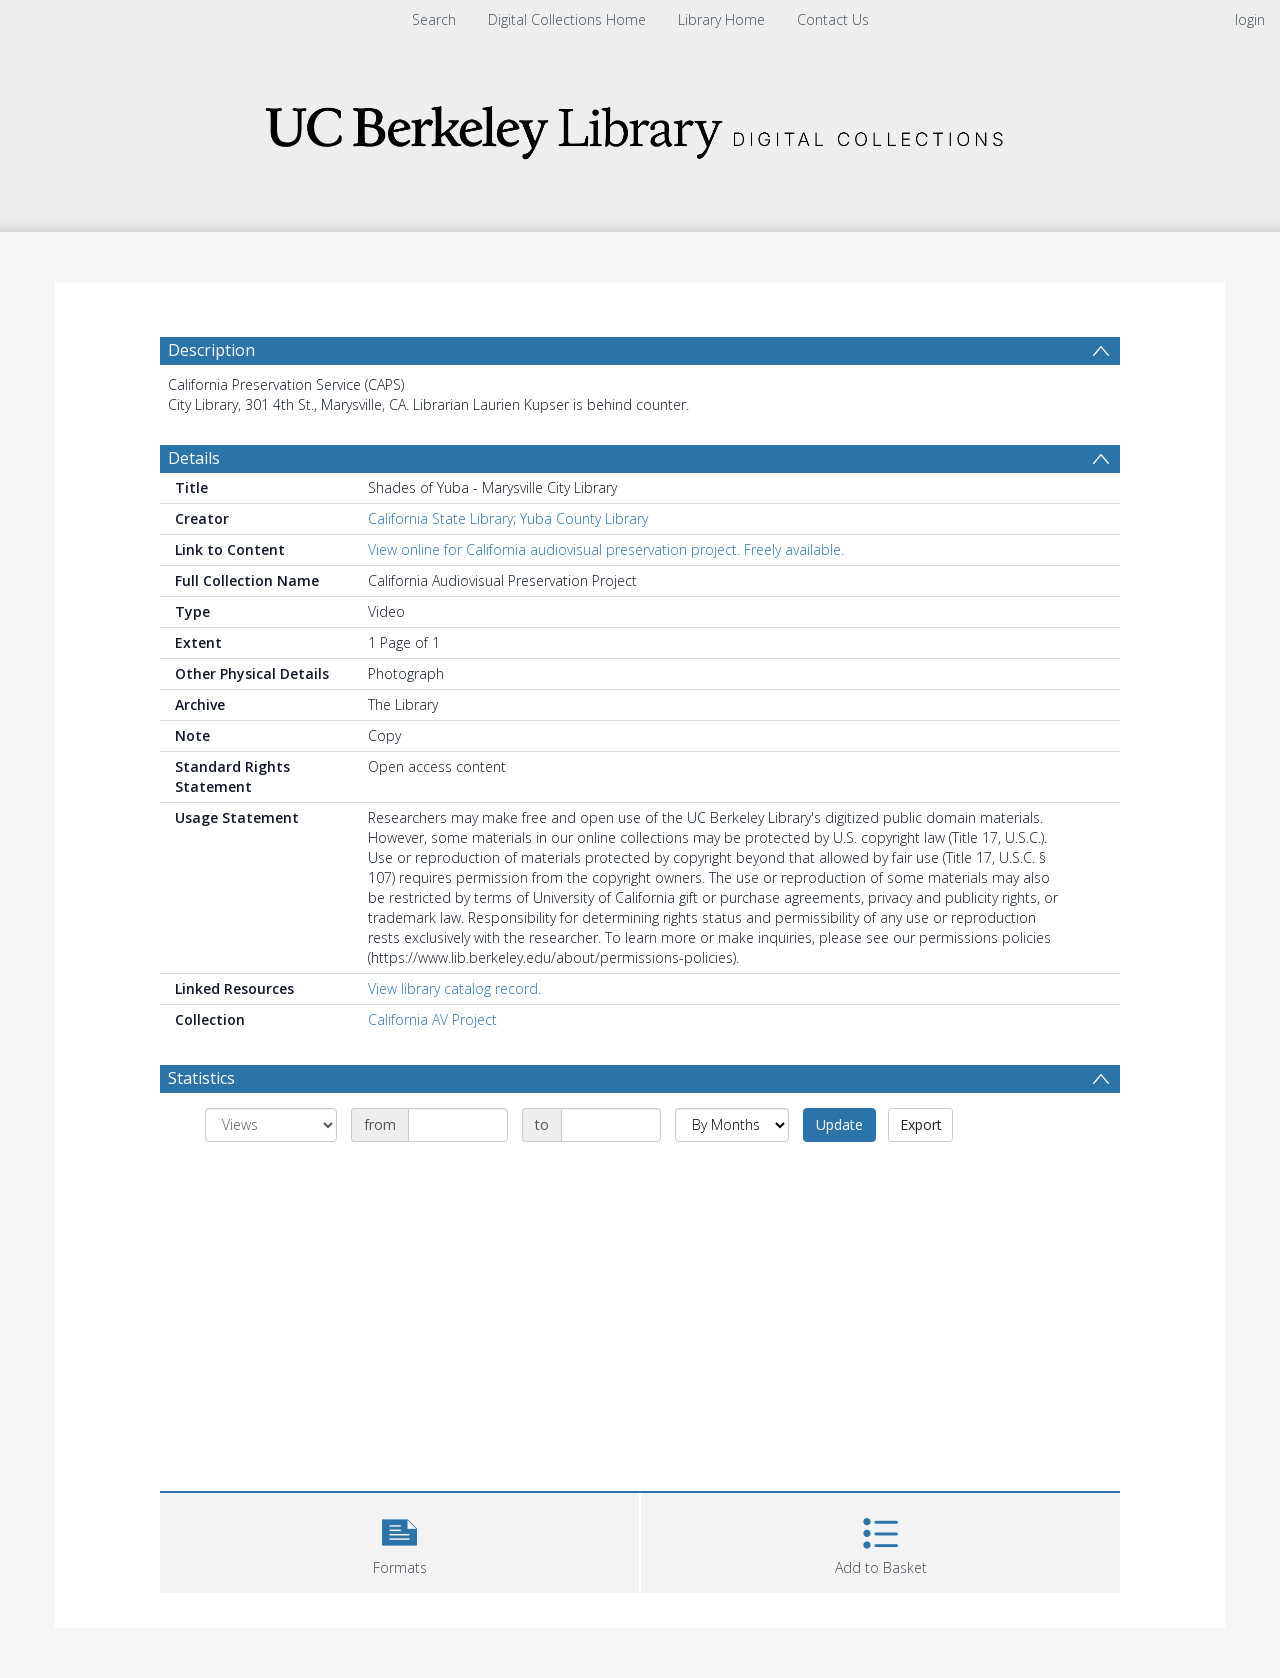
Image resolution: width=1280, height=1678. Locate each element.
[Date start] (458, 1125)
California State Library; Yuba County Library (508, 518)
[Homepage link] (640, 126)
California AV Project (432, 1019)
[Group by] (271, 1125)
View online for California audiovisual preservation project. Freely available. (606, 549)
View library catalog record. (454, 988)
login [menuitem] (1250, 19)
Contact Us (833, 19)
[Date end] (611, 1125)
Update (839, 1124)
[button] (399, 1540)
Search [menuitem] (434, 19)
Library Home (721, 19)
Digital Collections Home (567, 19)
